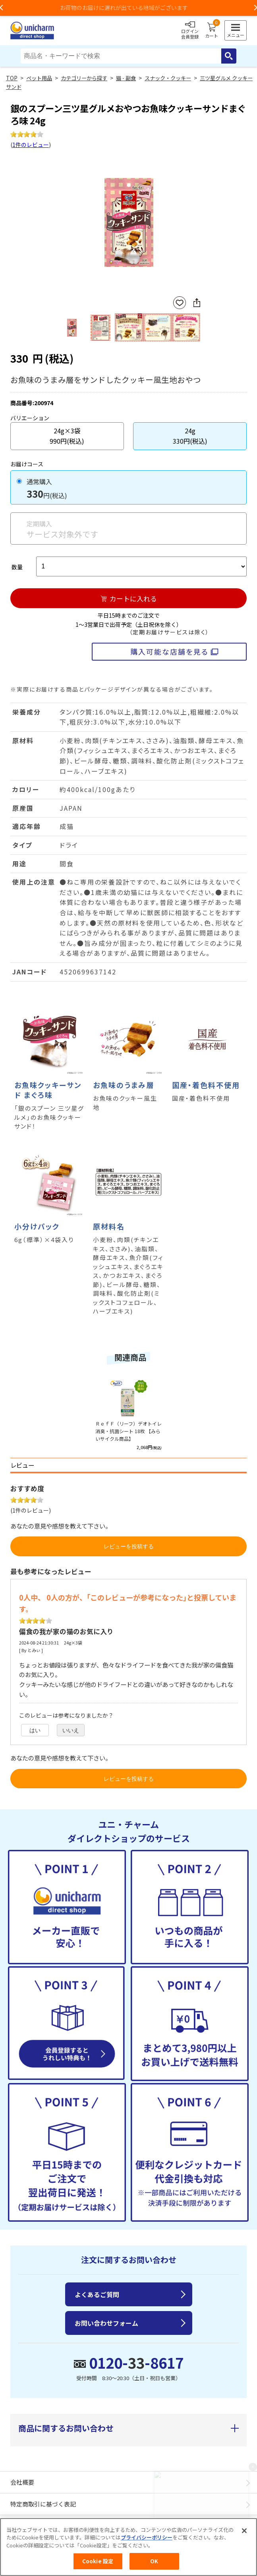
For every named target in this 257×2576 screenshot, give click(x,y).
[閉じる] (244, 2530)
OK (154, 2561)
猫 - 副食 (126, 78)
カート (211, 30)
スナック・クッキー (168, 78)
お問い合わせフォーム (106, 2323)
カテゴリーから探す (84, 78)
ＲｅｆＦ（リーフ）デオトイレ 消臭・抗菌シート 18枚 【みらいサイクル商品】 (128, 1431)
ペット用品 (39, 78)
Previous (60, 223)
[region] (128, 2547)
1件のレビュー (30, 145)
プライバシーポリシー (146, 2537)
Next (197, 223)
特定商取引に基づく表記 (43, 2504)
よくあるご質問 (97, 2294)
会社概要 (22, 2482)
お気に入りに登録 (179, 303)
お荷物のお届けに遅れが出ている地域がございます (129, 8)
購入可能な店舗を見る (169, 651)
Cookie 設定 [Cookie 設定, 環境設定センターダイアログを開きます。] (97, 2561)
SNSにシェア (196, 302)
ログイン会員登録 (190, 30)
